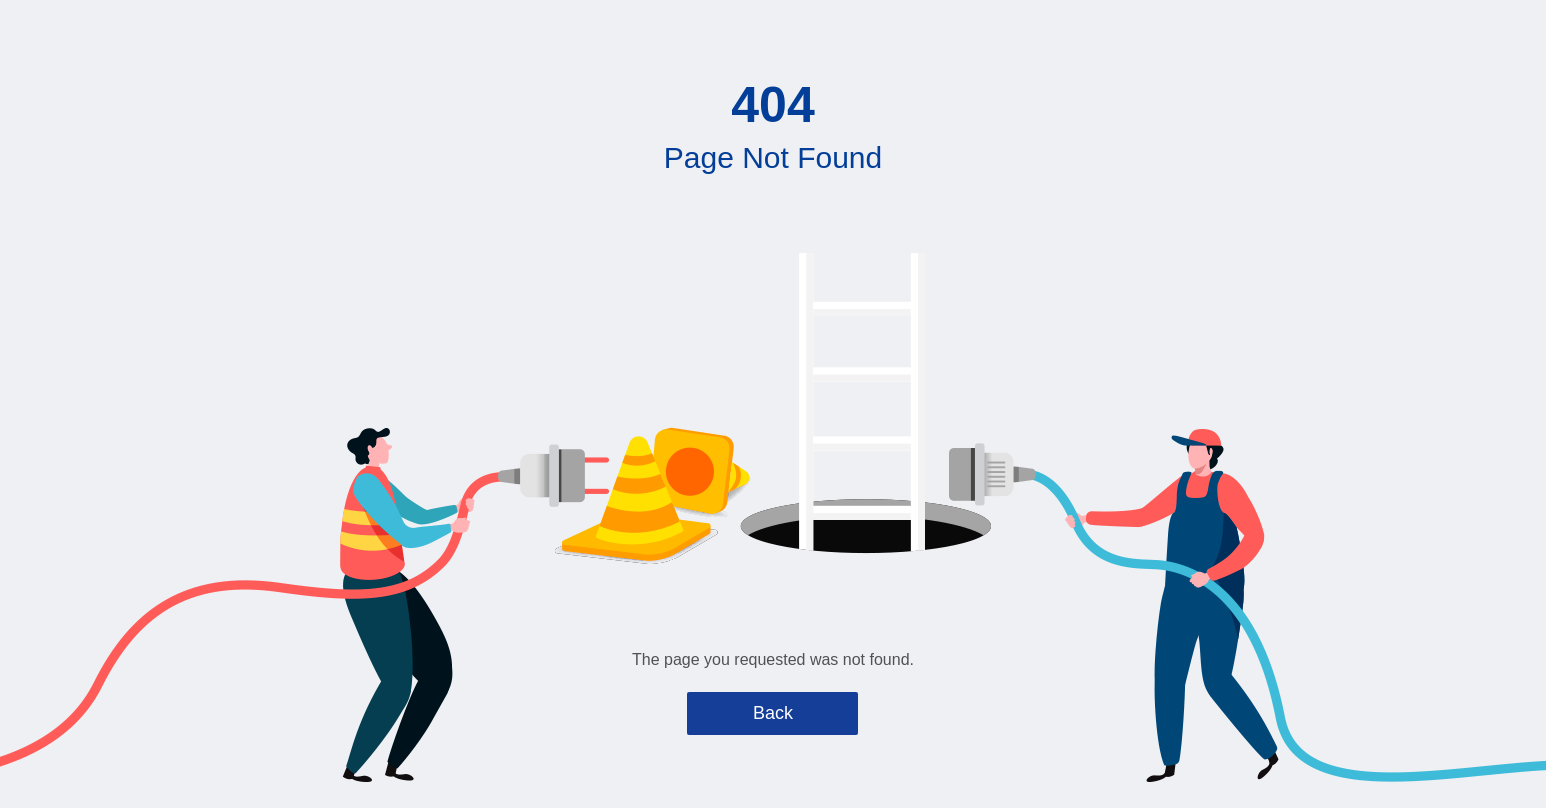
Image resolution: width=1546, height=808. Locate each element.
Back (773, 713)
